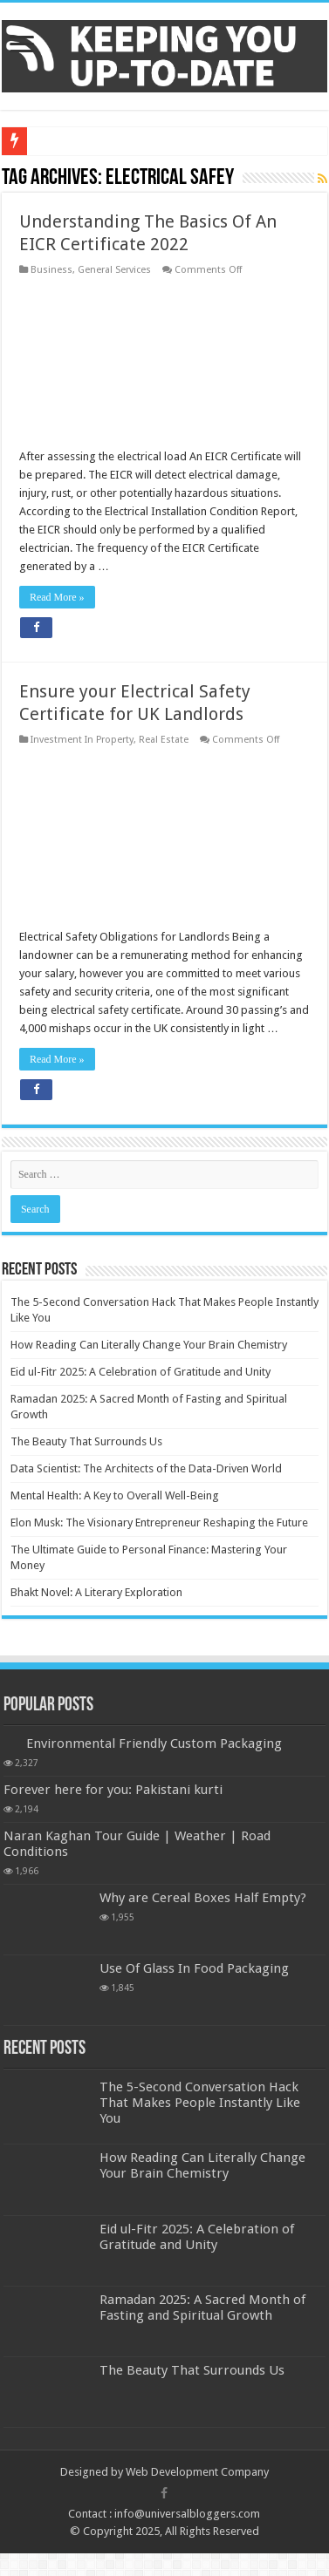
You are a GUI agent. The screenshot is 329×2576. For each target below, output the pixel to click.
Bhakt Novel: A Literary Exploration (96, 1592)
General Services (114, 269)
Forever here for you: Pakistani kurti (113, 1790)
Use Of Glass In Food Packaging (194, 1968)
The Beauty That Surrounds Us (86, 1441)
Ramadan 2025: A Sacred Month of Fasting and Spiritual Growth (202, 2307)
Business (51, 269)
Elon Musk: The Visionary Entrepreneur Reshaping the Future (159, 1522)
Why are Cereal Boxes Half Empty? (202, 1898)
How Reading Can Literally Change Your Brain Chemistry (148, 1344)
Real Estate (163, 739)
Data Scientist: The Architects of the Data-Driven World (146, 1468)
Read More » (57, 597)
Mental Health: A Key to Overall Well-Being (114, 1495)
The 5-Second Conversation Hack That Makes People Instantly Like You (199, 2102)
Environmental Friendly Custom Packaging (154, 1743)
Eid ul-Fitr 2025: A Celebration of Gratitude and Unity (140, 1371)
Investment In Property (82, 739)
